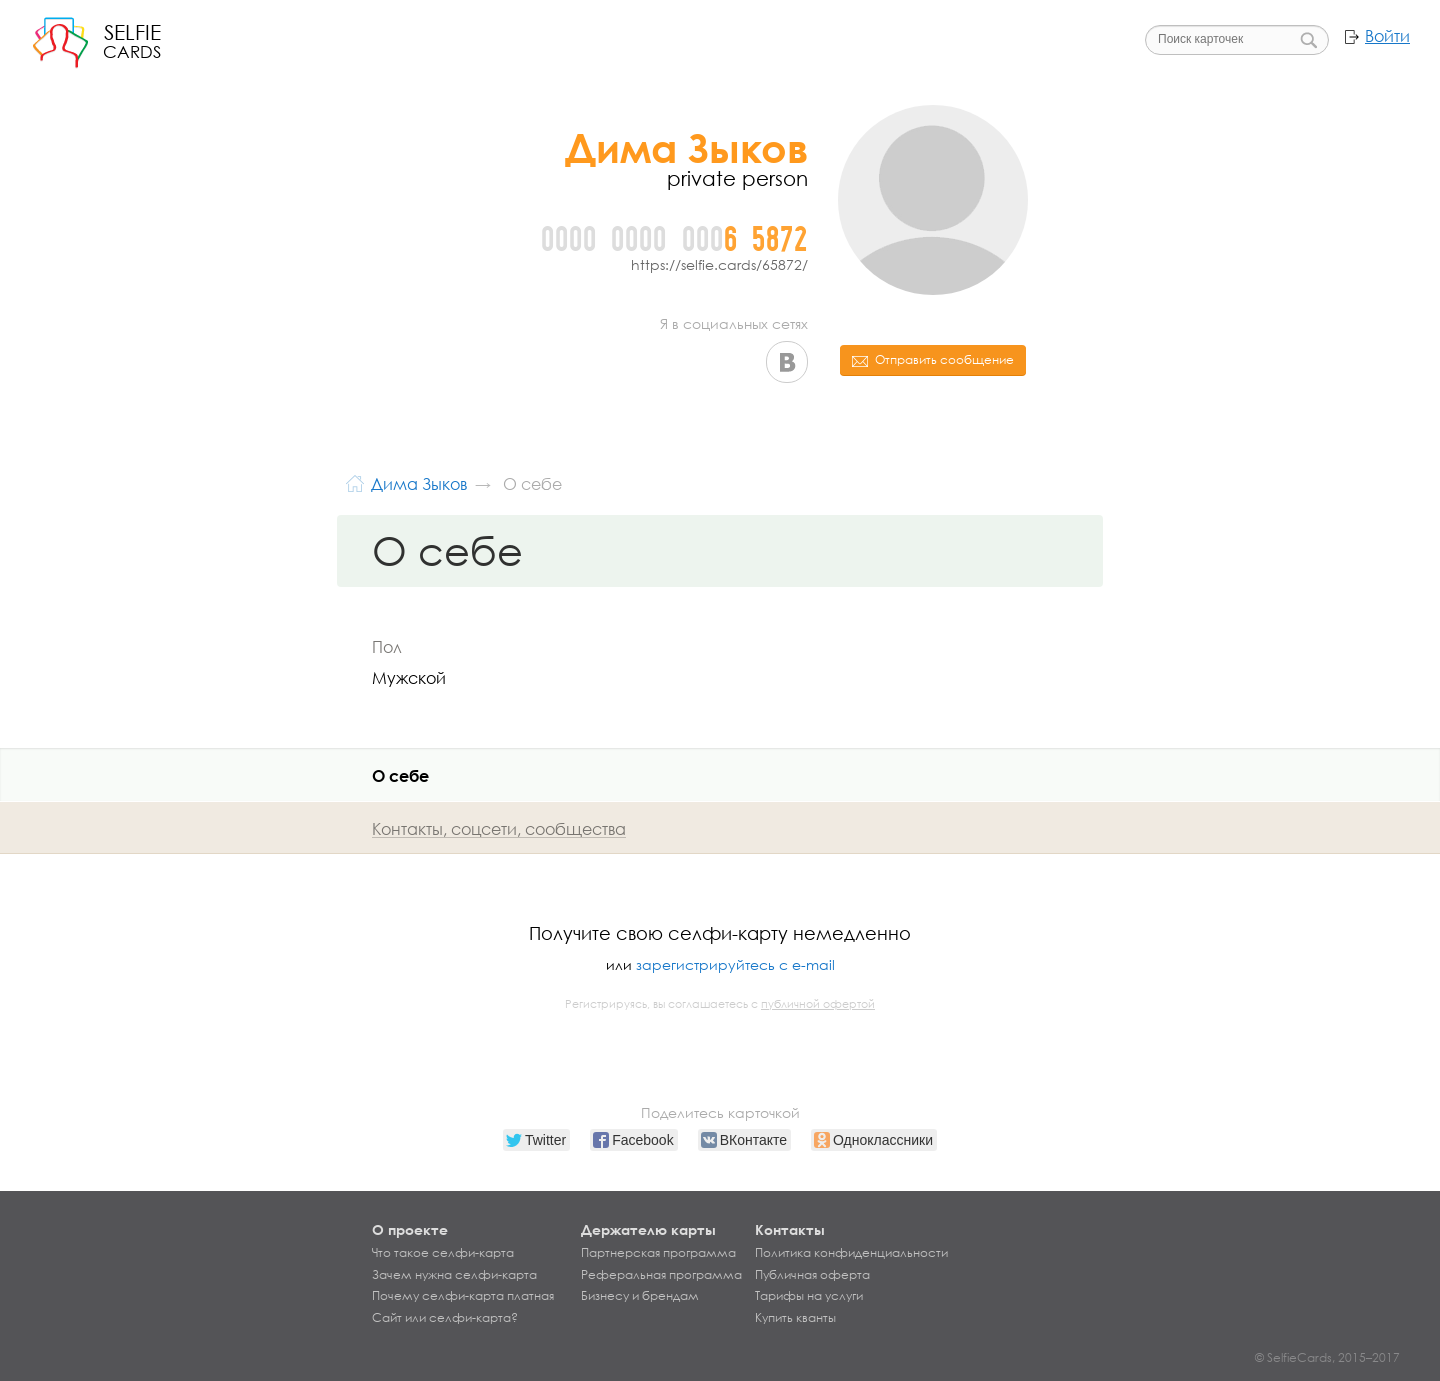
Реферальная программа (661, 1275)
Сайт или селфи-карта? (445, 1318)
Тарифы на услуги (809, 1296)
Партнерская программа (658, 1253)
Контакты (790, 1229)
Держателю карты (648, 1229)
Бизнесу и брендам (640, 1296)
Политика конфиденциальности (851, 1253)
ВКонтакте (787, 362)
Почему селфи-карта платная (463, 1296)
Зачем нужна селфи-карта (454, 1275)
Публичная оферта (812, 1275)
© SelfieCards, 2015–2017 (1327, 1357)
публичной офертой (818, 1004)
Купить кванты (795, 1318)
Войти (1387, 36)
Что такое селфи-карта (443, 1253)
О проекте (410, 1229)
